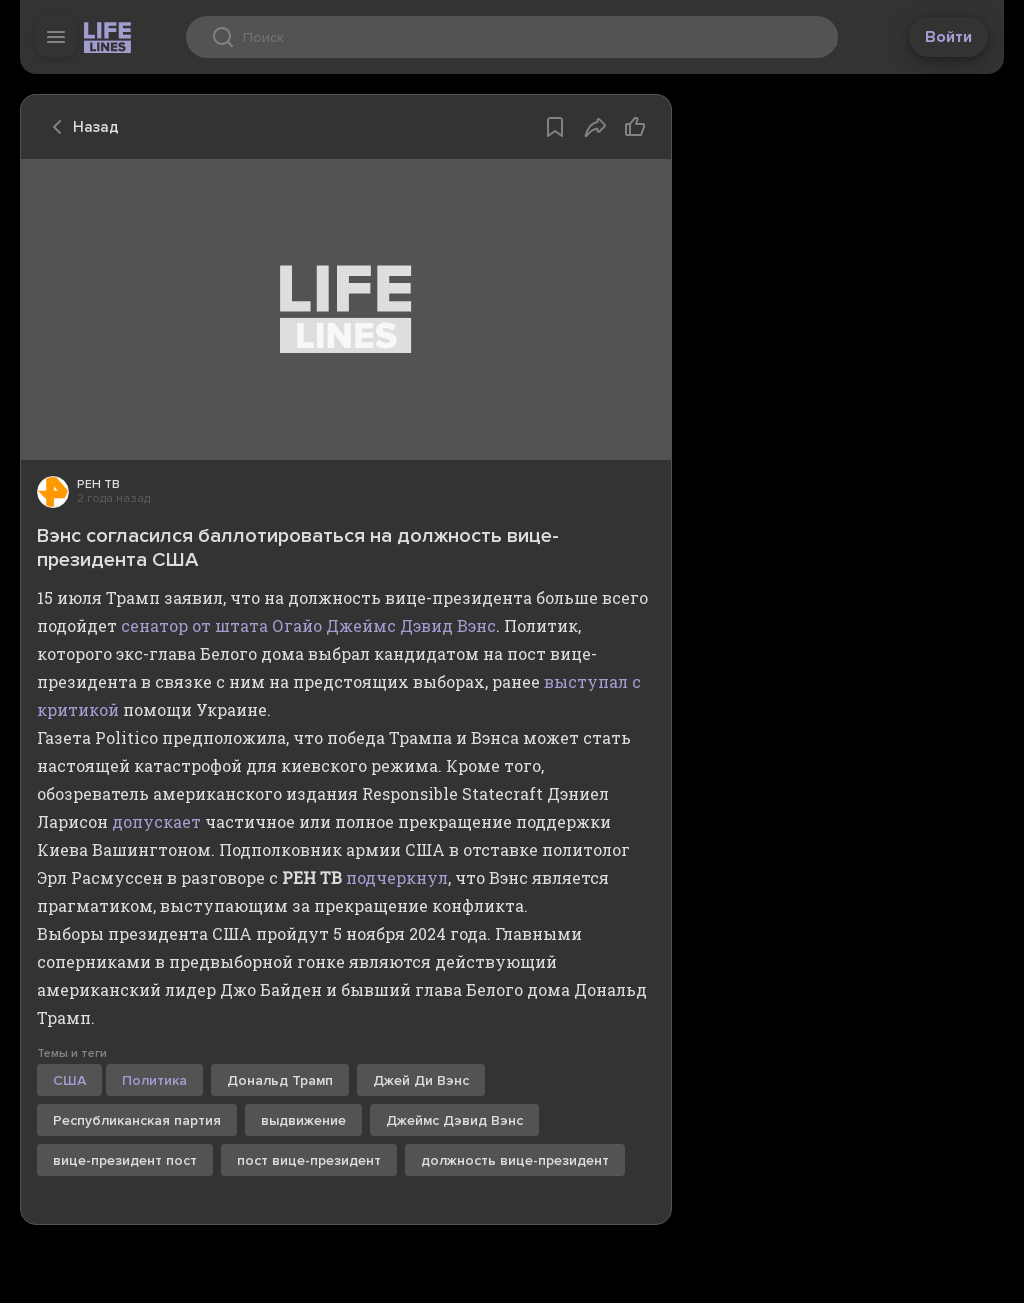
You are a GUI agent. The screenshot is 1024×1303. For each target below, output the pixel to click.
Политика (154, 1080)
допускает (156, 821)
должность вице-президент (515, 1160)
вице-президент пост (125, 1160)
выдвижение (303, 1120)
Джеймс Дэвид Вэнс (454, 1120)
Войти (948, 37)
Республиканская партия (137, 1120)
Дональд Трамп (280, 1080)
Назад (80, 127)
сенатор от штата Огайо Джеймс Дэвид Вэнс (308, 625)
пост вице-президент (309, 1160)
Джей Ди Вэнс (421, 1080)
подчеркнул (397, 877)
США (69, 1080)
